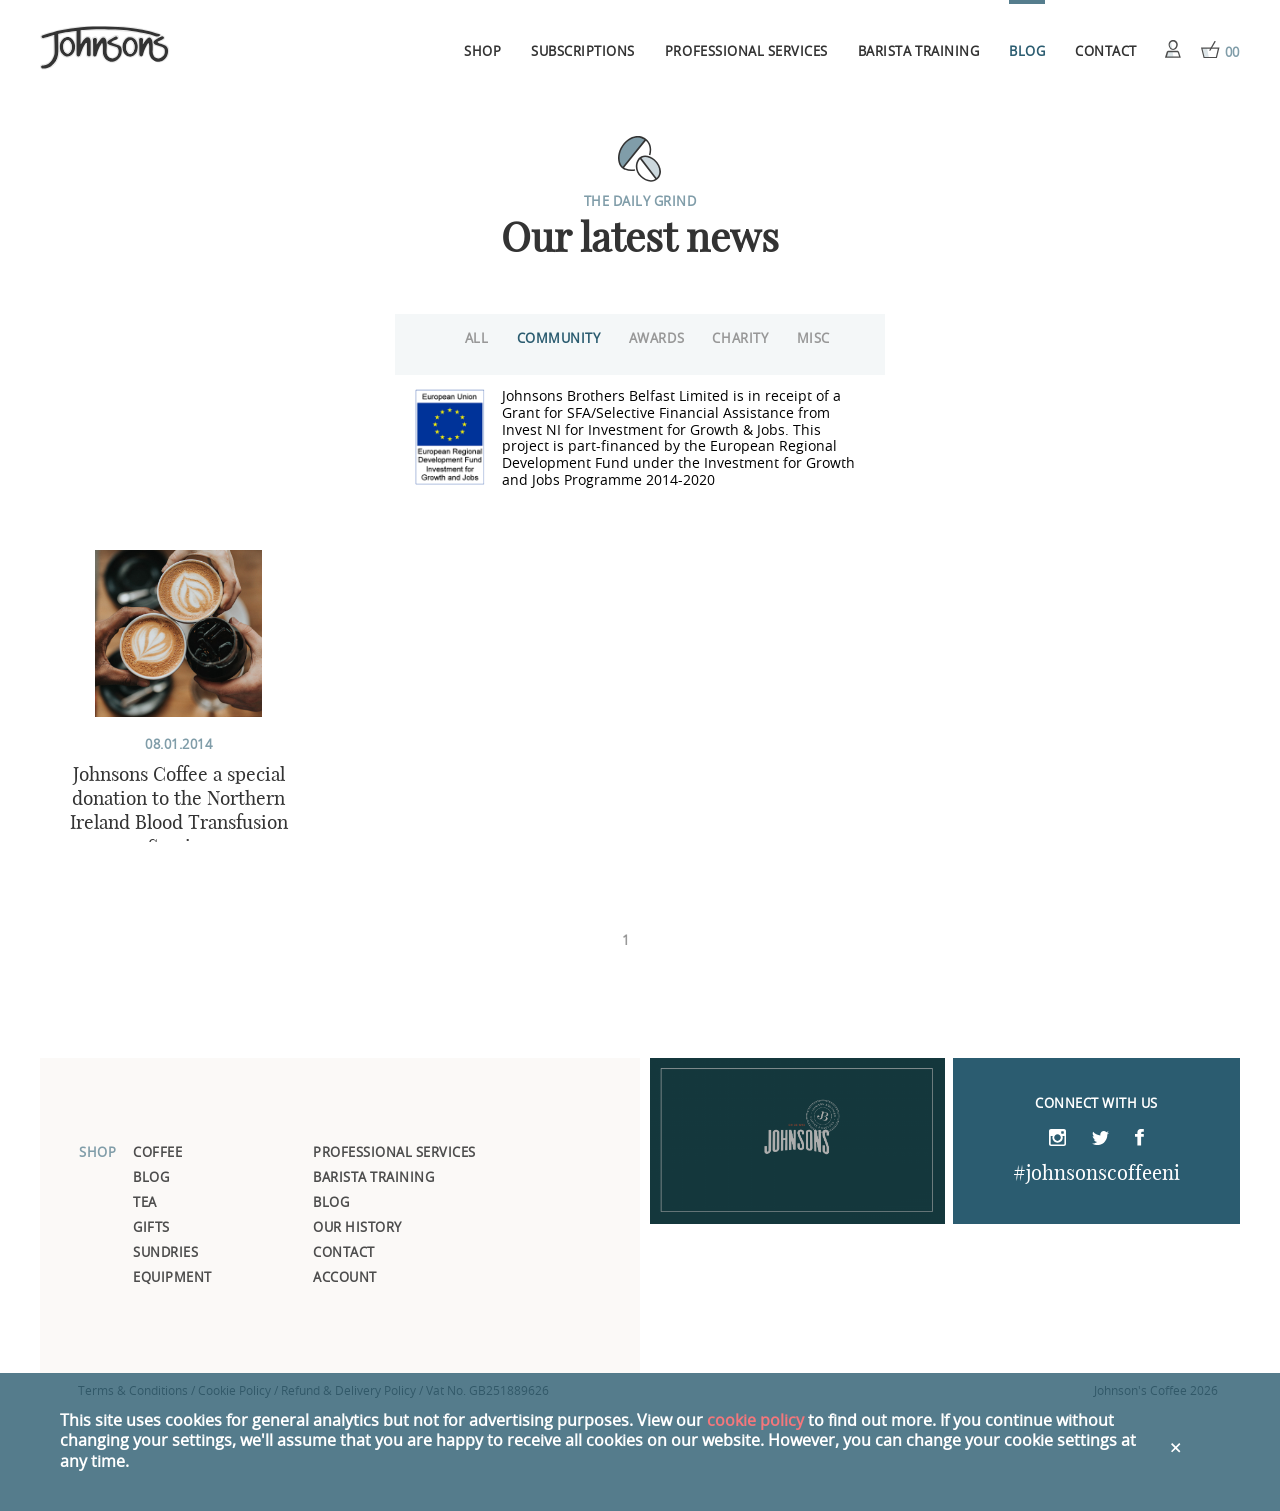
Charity (745, 339)
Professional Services (746, 52)
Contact (1106, 52)
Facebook (1139, 1240)
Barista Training (918, 52)
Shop (482, 52)
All (446, 339)
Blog (1027, 52)
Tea (145, 1305)
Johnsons (105, 49)
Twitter (1100, 1242)
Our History (357, 1330)
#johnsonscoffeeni (1096, 1275)
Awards (649, 339)
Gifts (151, 1330)
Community (540, 339)
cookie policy (755, 1421)
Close (1177, 1442)
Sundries (165, 1355)
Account (1173, 49)
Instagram (1057, 1240)
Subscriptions (583, 52)
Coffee (157, 1255)
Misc (828, 339)
